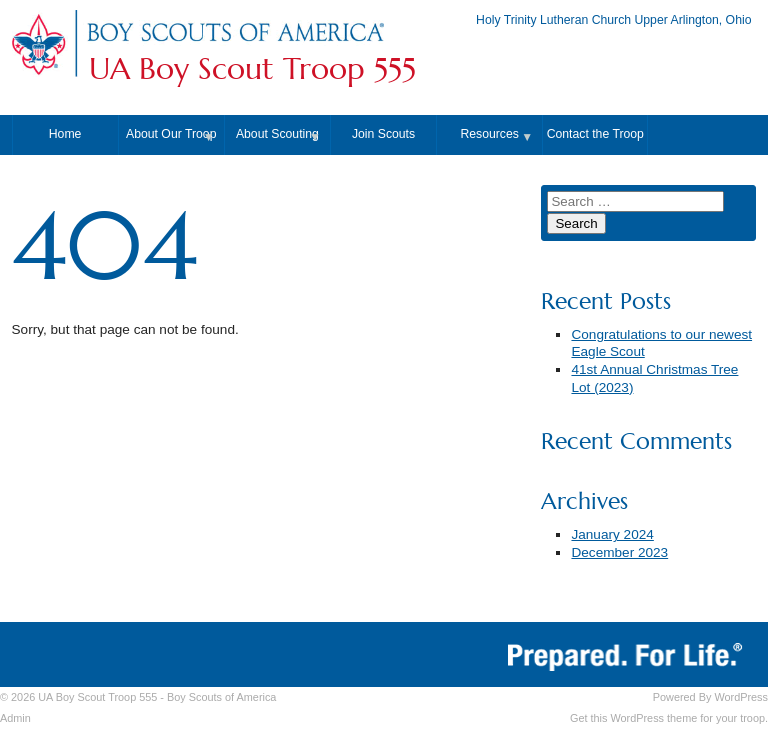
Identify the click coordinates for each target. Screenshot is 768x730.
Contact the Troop (595, 134)
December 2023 (619, 552)
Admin (15, 718)
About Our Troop (171, 134)
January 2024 (612, 534)
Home (65, 134)
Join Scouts (383, 134)
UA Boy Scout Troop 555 (252, 69)
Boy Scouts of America (221, 697)
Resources (489, 134)
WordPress (741, 697)
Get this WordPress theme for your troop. (669, 718)
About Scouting (277, 134)
